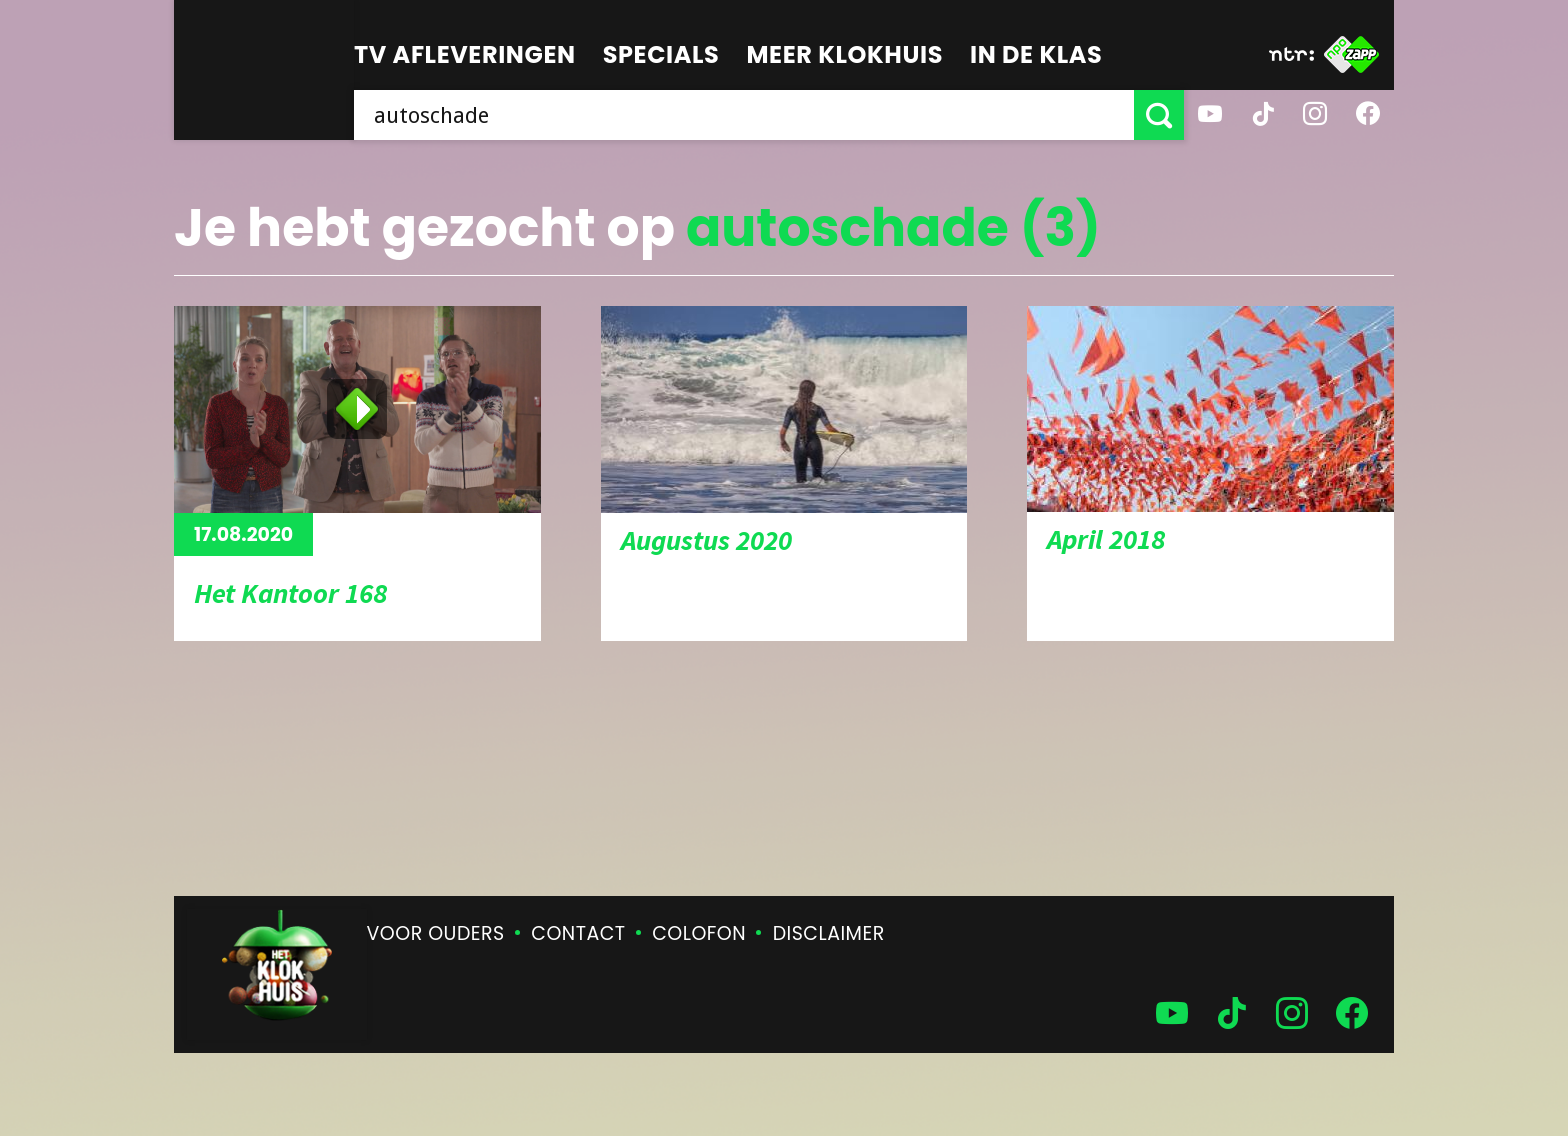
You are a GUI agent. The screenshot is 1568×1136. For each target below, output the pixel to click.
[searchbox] (744, 115)
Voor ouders (436, 933)
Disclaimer (829, 933)
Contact (578, 933)
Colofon (699, 933)
